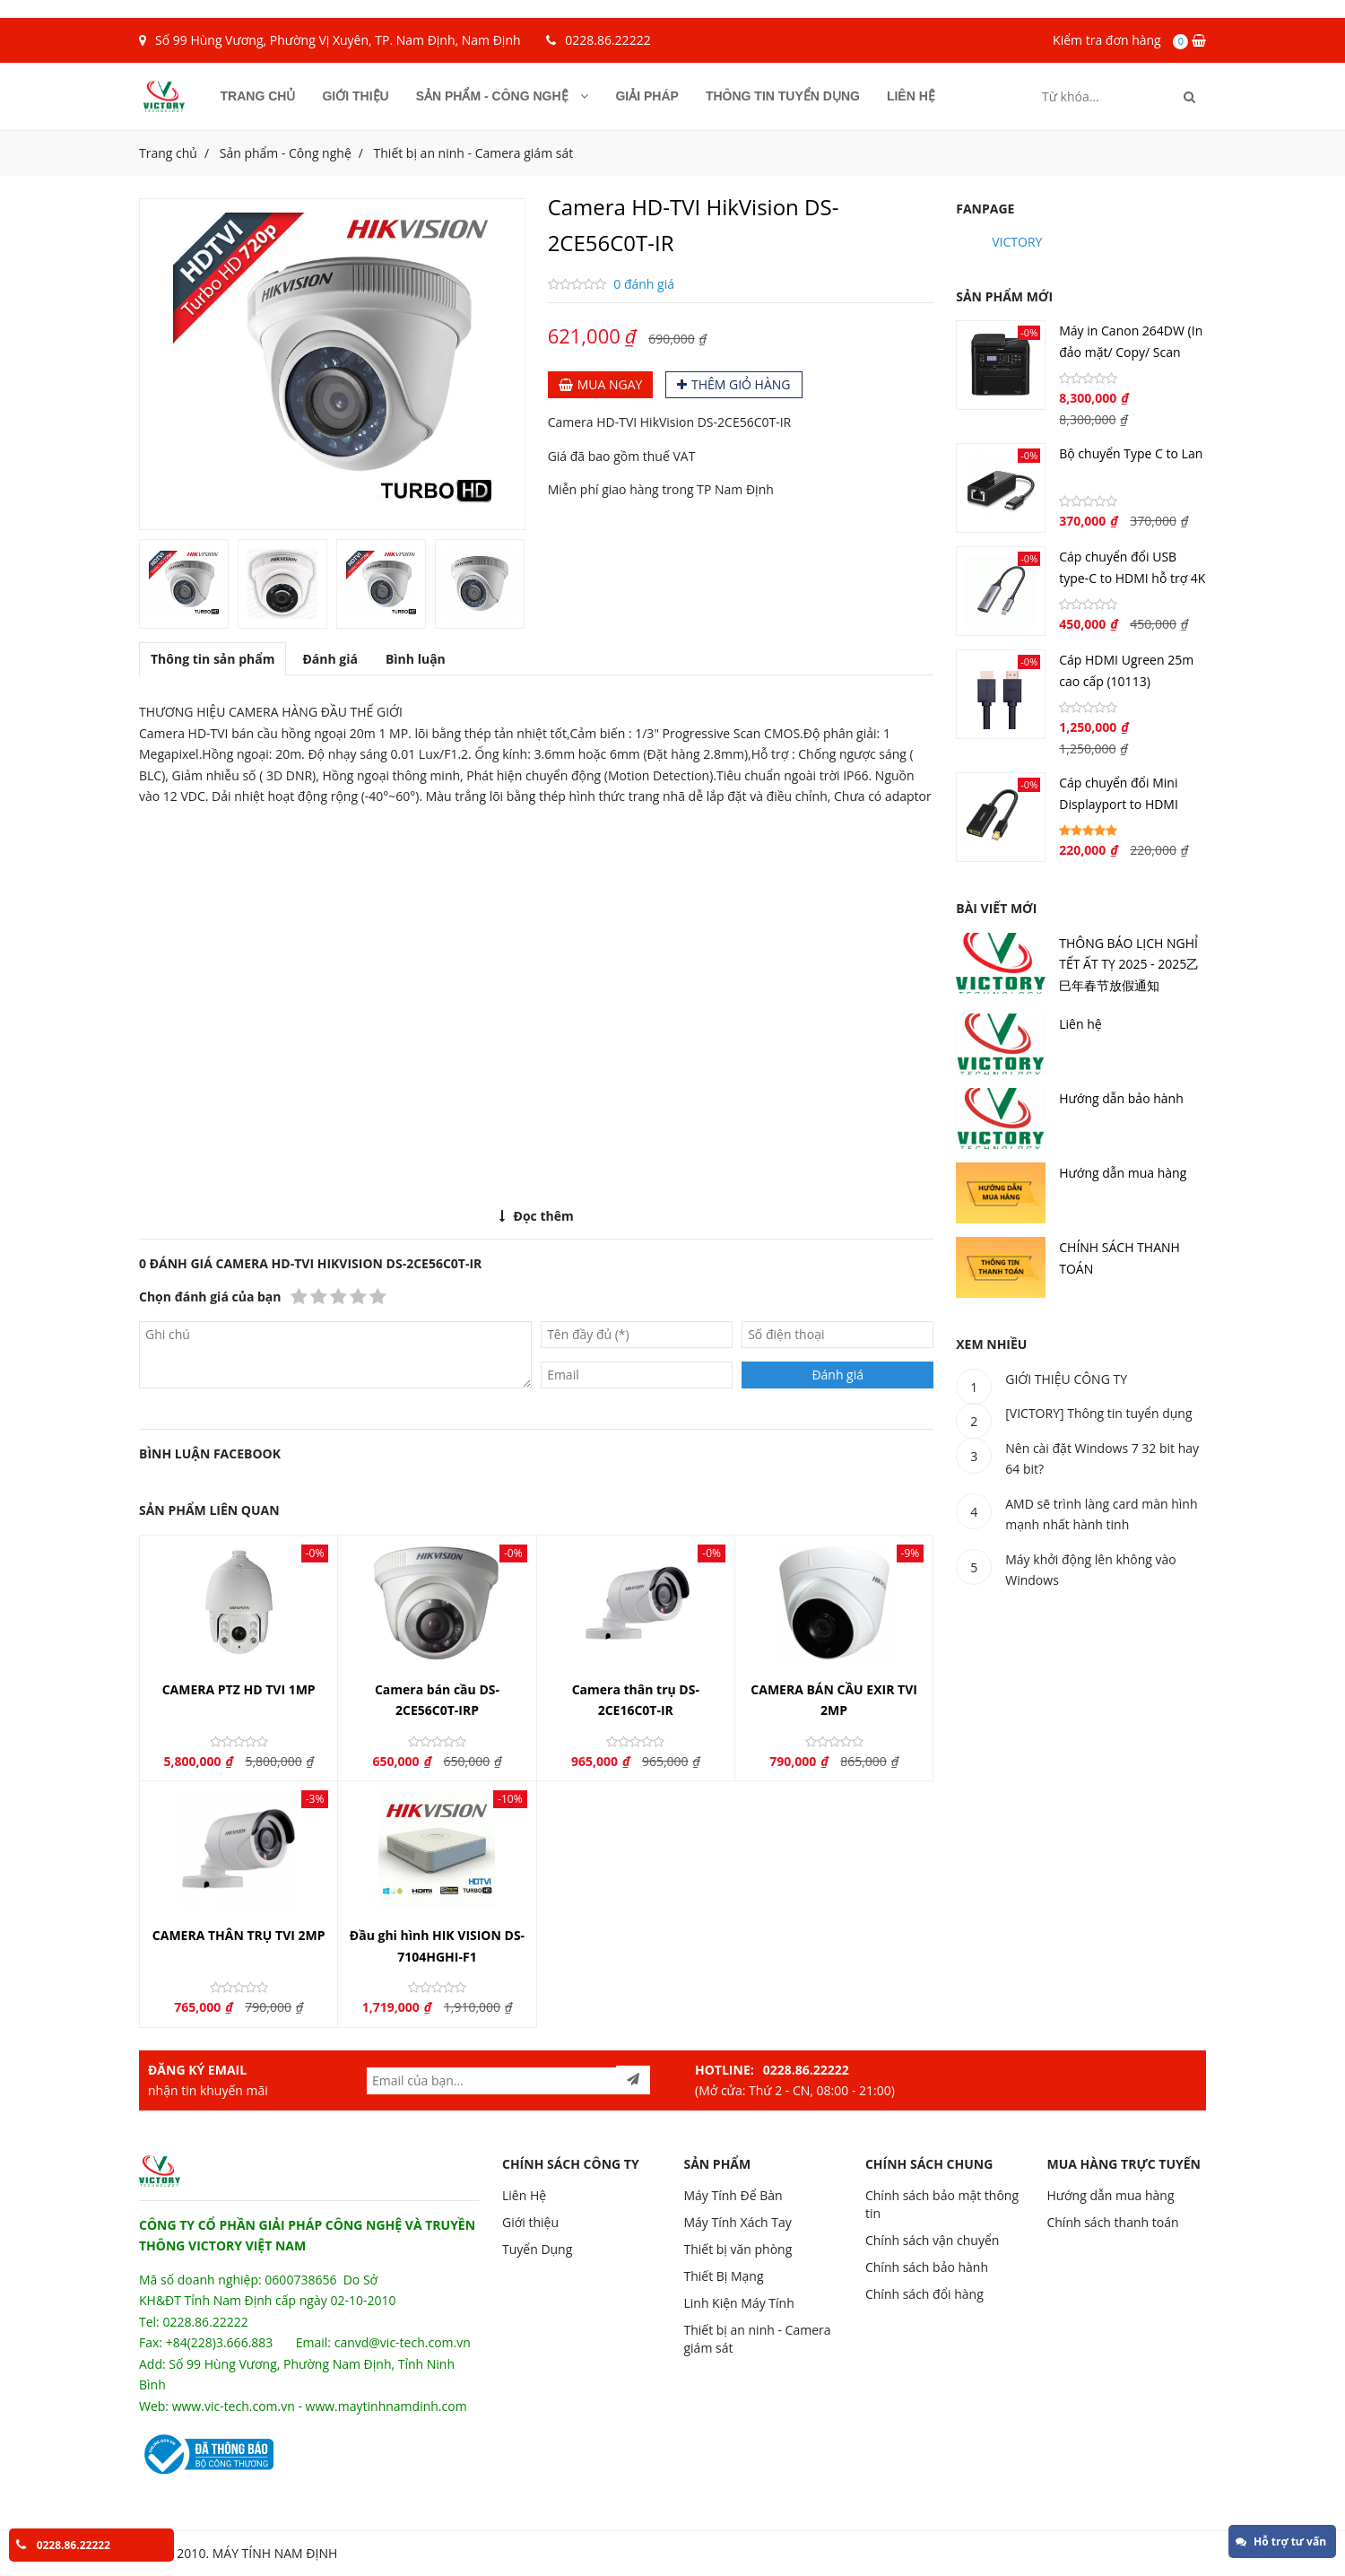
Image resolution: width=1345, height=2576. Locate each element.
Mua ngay (601, 384)
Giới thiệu (355, 96)
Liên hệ (911, 96)
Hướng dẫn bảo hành (1121, 1098)
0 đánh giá (643, 283)
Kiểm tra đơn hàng (1107, 39)
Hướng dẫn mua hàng (1122, 1172)
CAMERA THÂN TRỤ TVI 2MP (238, 1935)
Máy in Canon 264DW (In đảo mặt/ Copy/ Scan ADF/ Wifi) (1130, 351)
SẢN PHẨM (717, 2163)
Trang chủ (258, 96)
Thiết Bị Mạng (723, 2275)
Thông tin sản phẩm (212, 658)
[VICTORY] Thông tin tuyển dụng (1098, 1413)
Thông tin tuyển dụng (783, 96)
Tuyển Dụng (537, 2249)
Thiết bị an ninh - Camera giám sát (474, 152)
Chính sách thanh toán (1112, 2222)
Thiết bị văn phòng (737, 2249)
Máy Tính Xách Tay (737, 2222)
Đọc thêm (536, 1215)
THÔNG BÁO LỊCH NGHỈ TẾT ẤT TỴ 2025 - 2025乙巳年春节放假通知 (1129, 964)
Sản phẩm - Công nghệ (502, 96)
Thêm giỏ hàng (734, 384)
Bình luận (416, 658)
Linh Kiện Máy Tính (738, 2302)
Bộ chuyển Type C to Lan (1130, 453)
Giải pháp (646, 96)
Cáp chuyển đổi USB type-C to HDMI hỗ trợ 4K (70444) (1132, 577)
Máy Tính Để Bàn (732, 2195)
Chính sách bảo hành (926, 2267)
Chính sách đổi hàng (924, 2293)
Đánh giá (330, 658)
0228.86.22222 (607, 39)
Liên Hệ (524, 2195)
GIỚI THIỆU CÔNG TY (1066, 1379)
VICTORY (1017, 241)
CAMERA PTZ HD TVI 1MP (239, 1689)
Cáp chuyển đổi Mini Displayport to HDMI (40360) (1118, 803)
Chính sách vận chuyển (932, 2240)
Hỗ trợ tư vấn (1281, 2541)
